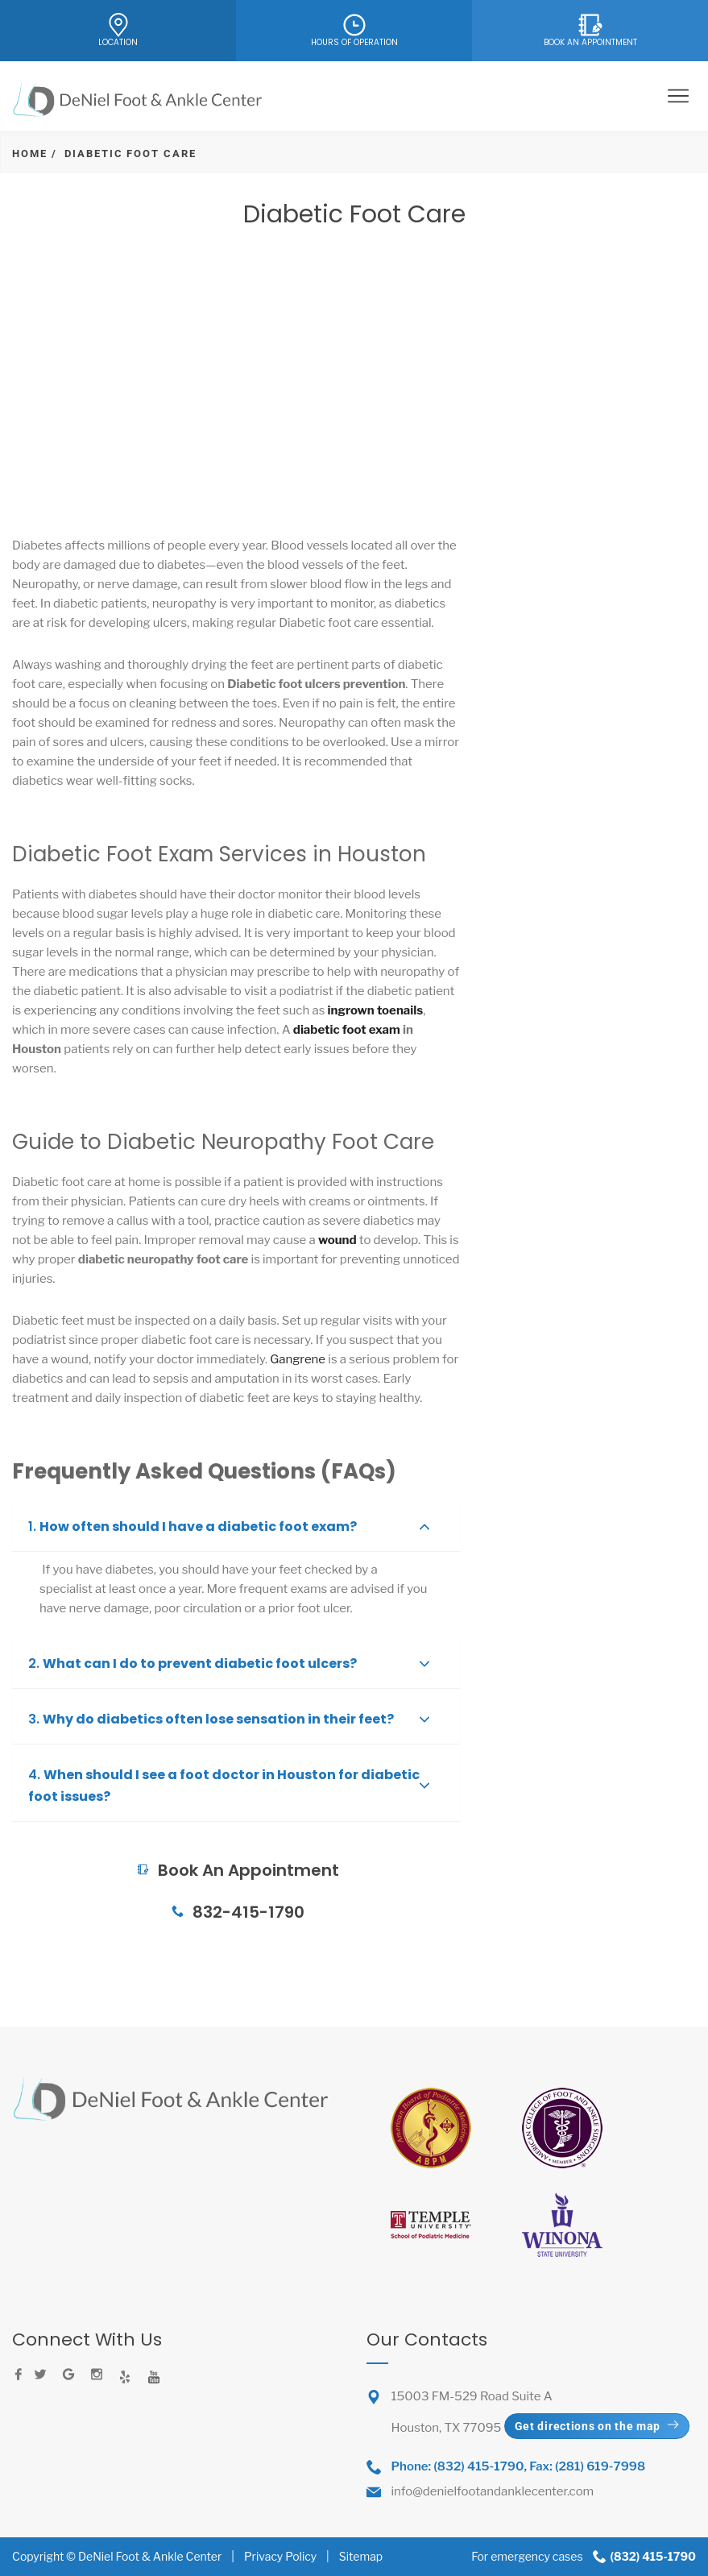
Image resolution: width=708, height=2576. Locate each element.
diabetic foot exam (346, 1030)
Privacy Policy (280, 2556)
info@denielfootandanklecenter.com (492, 2491)
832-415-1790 (235, 1912)
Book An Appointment (235, 1829)
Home (30, 153)
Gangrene (296, 1359)
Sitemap (361, 2556)
